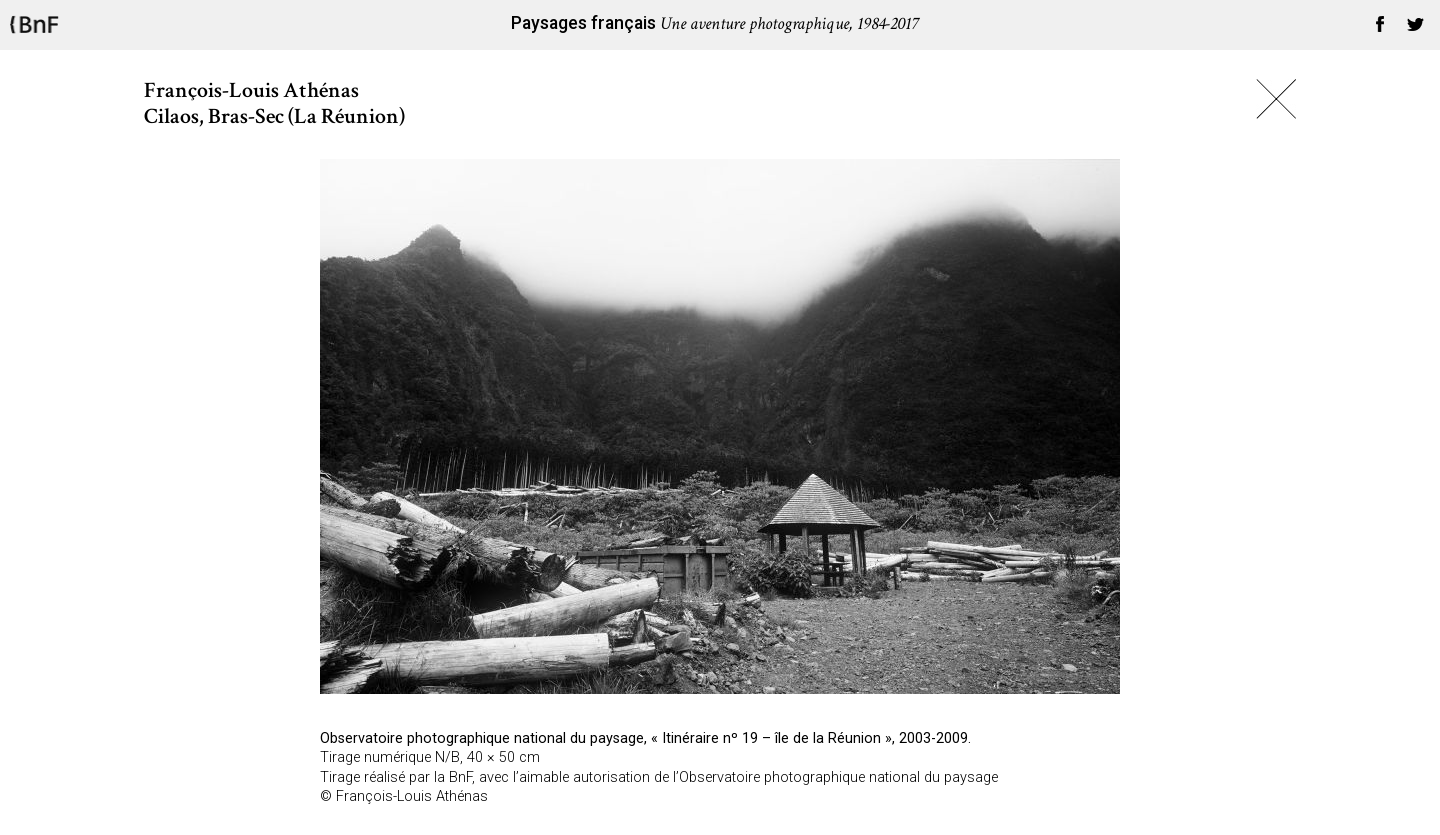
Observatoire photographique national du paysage (482, 738)
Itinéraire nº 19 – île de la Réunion (771, 738)
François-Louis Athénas (412, 796)
